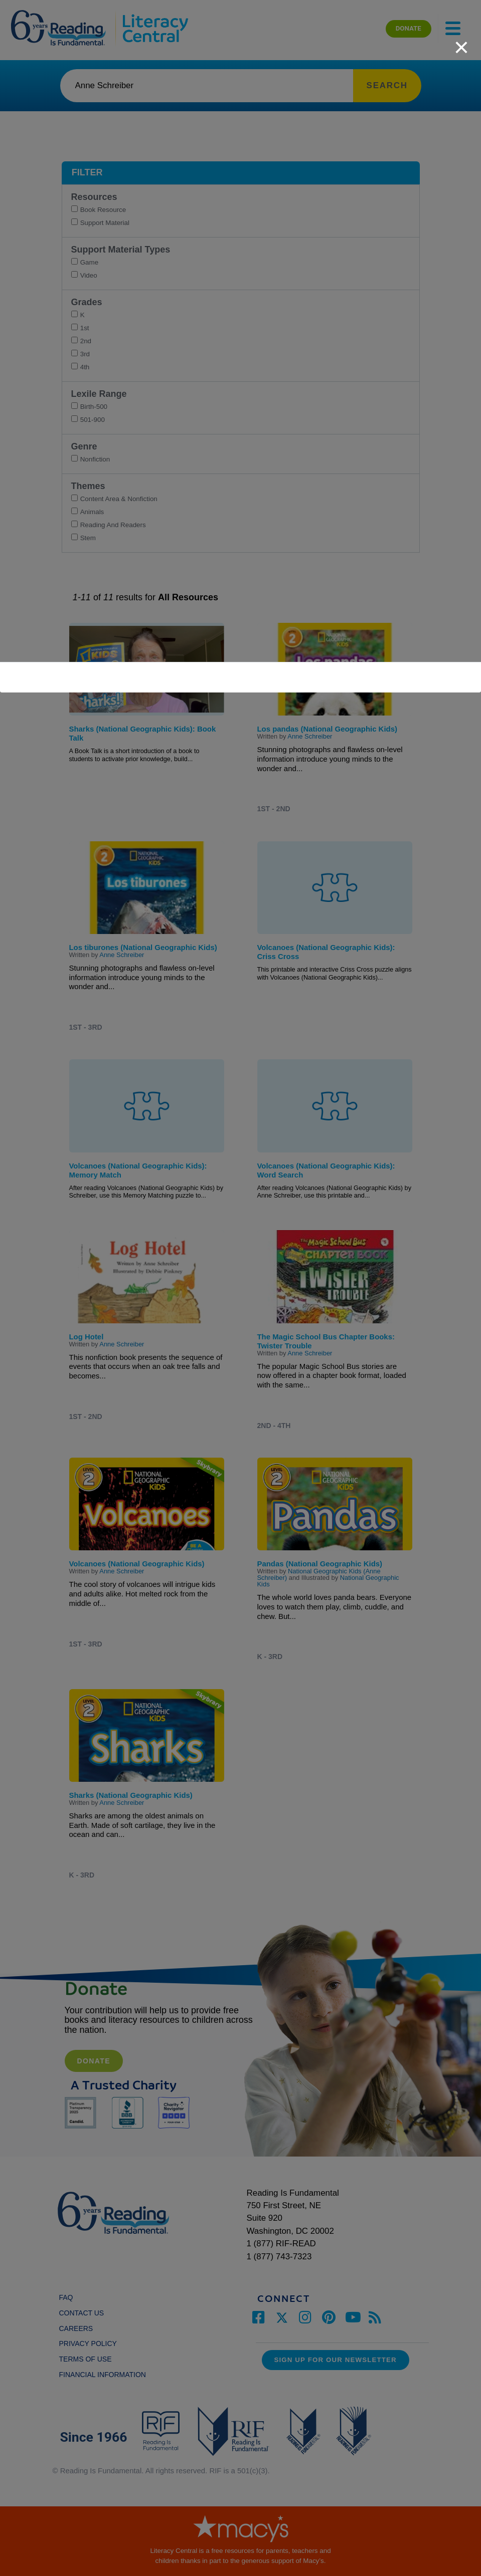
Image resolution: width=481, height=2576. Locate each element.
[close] (461, 42)
